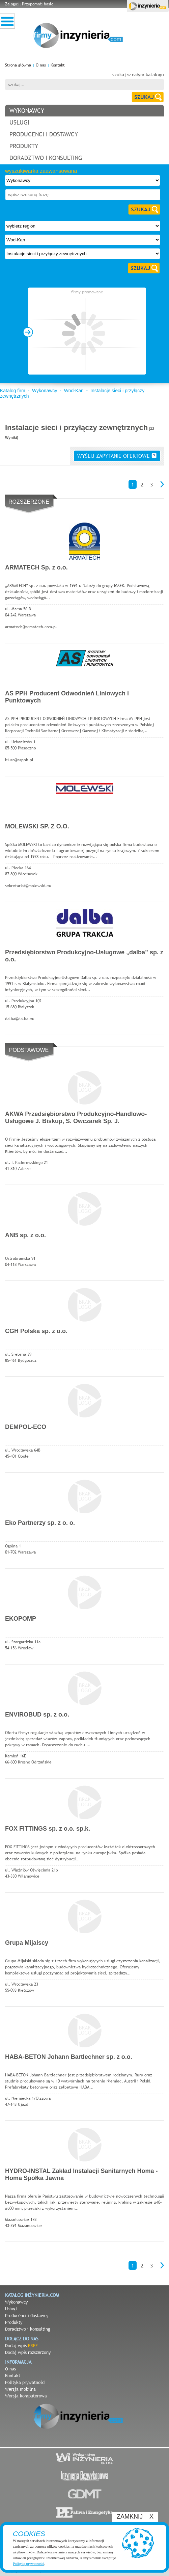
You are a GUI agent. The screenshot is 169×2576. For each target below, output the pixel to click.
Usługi (11, 2309)
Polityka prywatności (25, 2382)
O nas (41, 65)
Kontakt (58, 65)
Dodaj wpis (21, 2345)
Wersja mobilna (20, 2389)
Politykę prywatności (28, 2563)
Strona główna (18, 65)
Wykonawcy (44, 390)
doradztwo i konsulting (45, 158)
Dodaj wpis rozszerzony (28, 2352)
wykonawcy (26, 110)
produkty (23, 146)
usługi (19, 122)
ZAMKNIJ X (135, 2516)
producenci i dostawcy (43, 134)
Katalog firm (12, 390)
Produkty (13, 2322)
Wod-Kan (74, 390)
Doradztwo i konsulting (27, 2329)
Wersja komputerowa (26, 2396)
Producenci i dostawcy (26, 2315)
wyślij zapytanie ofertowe (117, 455)
